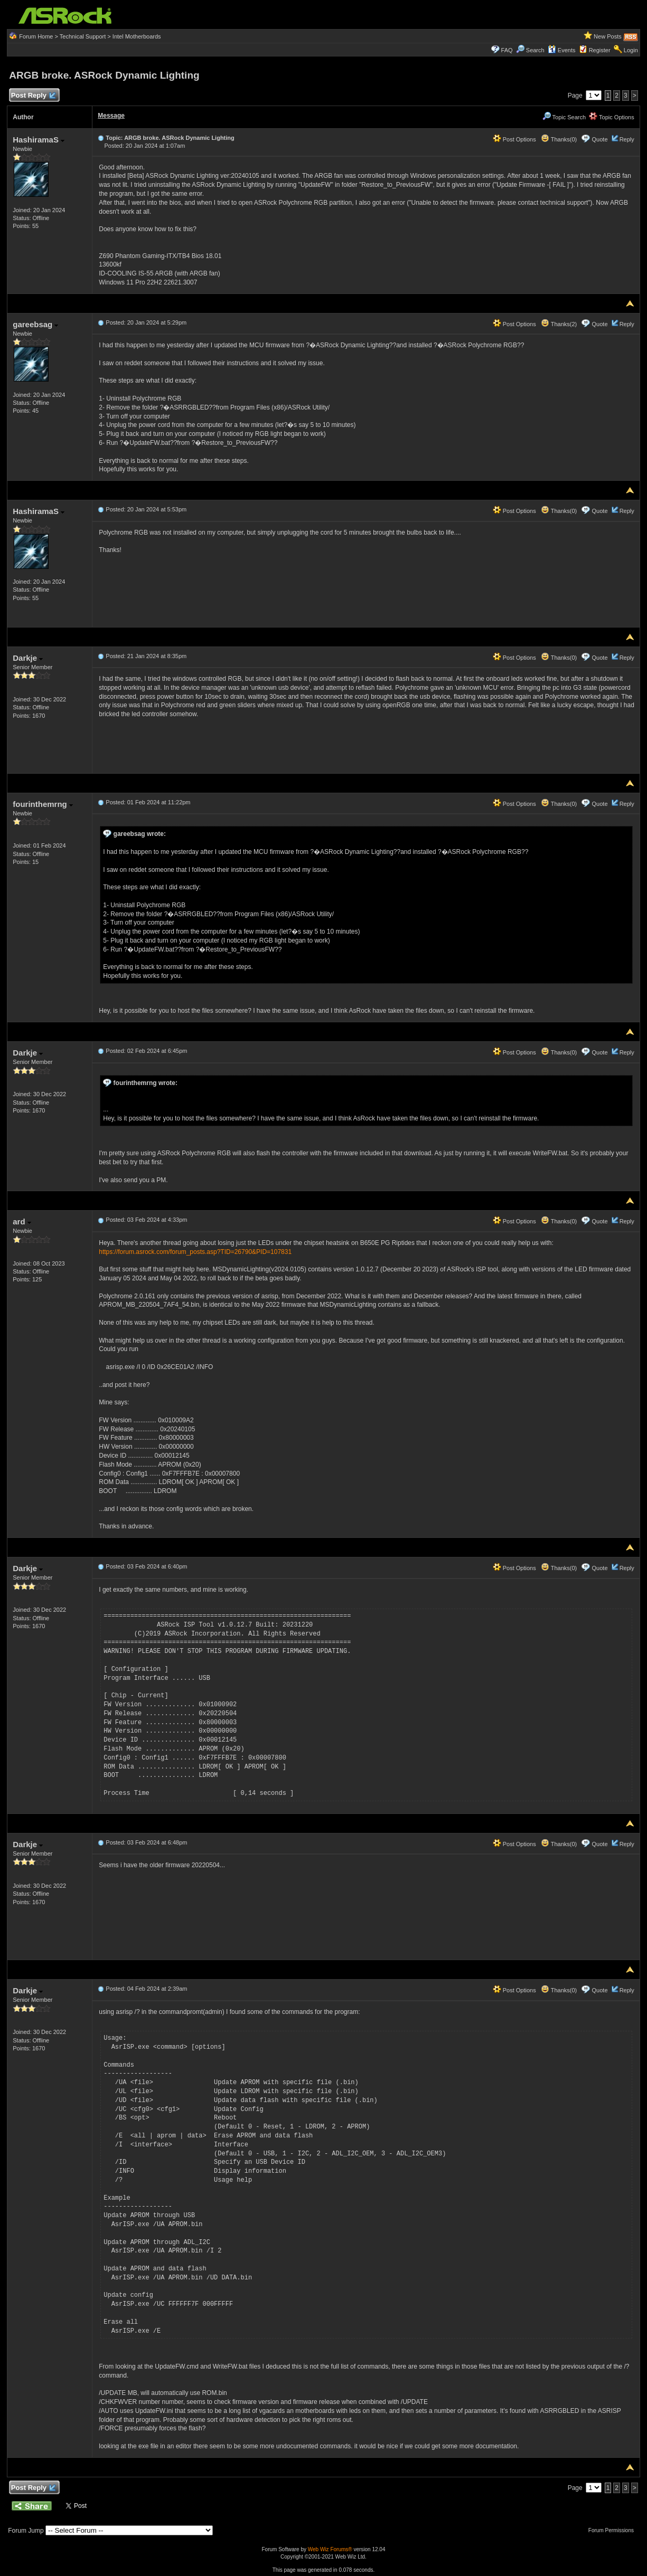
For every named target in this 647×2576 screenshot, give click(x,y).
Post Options (514, 139)
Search (535, 50)
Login (631, 50)
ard (22, 1221)
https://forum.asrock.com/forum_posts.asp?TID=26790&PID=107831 (195, 1252)
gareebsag (35, 324)
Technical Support (83, 36)
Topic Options (611, 117)
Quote (600, 139)
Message (111, 115)
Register (600, 50)
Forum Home (36, 36)
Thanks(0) (559, 139)
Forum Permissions (613, 2530)
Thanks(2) (559, 324)
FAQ (507, 50)
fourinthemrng (43, 804)
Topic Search (564, 117)
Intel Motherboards (136, 36)
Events (562, 50)
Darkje (28, 657)
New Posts (608, 36)
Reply (627, 139)
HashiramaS (38, 139)
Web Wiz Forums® (330, 2549)
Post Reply (33, 95)
